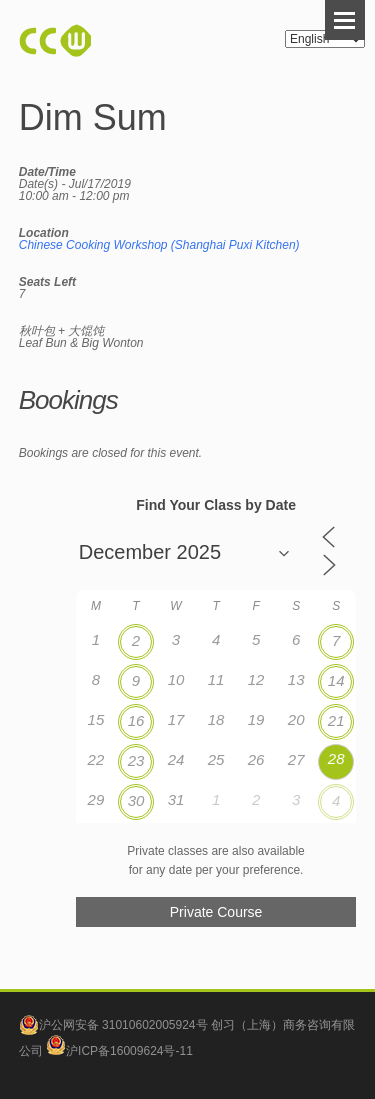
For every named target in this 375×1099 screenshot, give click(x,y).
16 (136, 720)
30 (136, 800)
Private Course (216, 912)
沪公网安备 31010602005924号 (123, 1025)
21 (336, 720)
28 (336, 758)
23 (136, 760)
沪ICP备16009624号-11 (119, 1051)
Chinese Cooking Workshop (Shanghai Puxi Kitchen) (159, 245)
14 (336, 680)
